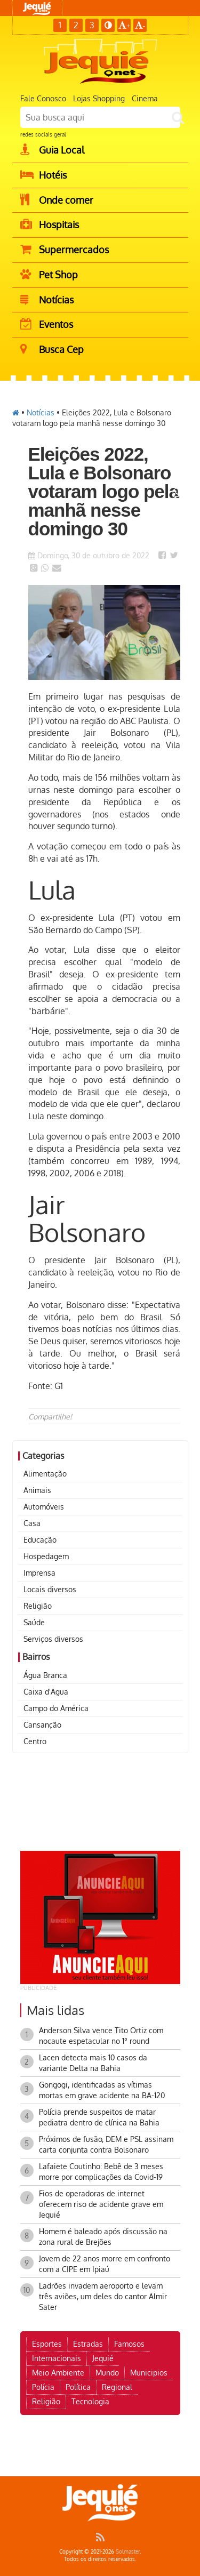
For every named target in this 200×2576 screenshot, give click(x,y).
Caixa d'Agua (45, 1691)
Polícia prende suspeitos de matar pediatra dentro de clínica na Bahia (99, 2117)
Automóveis (43, 1506)
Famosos (129, 2343)
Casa (32, 1523)
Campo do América (56, 1708)
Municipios (148, 2372)
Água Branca (45, 1675)
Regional (117, 2387)
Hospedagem (46, 1556)
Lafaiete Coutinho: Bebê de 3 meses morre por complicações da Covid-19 (101, 2171)
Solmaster (128, 2551)
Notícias (40, 412)
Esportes (47, 2343)
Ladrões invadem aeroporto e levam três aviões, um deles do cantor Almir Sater (103, 2296)
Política (78, 2387)
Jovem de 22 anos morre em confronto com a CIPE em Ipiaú (104, 2264)
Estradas (88, 2343)
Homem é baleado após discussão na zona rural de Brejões (103, 2236)
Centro (34, 1741)
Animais (37, 1490)
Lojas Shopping (99, 98)
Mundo (107, 2372)
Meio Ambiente (58, 2372)
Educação (40, 1539)
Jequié (103, 2358)
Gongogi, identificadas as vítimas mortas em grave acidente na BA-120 (102, 2090)
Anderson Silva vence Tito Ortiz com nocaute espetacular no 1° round (101, 2035)
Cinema (145, 98)
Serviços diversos (53, 1638)
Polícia (43, 2387)
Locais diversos (49, 1589)
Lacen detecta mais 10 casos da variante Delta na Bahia (93, 2063)
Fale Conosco (43, 98)
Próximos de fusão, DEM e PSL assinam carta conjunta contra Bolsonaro (106, 2144)
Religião (37, 1605)
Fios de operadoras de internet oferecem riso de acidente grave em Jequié (101, 2204)
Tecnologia (90, 2401)
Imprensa (39, 1572)
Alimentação (45, 1473)
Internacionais (56, 2358)
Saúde (34, 1622)
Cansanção (42, 1724)
